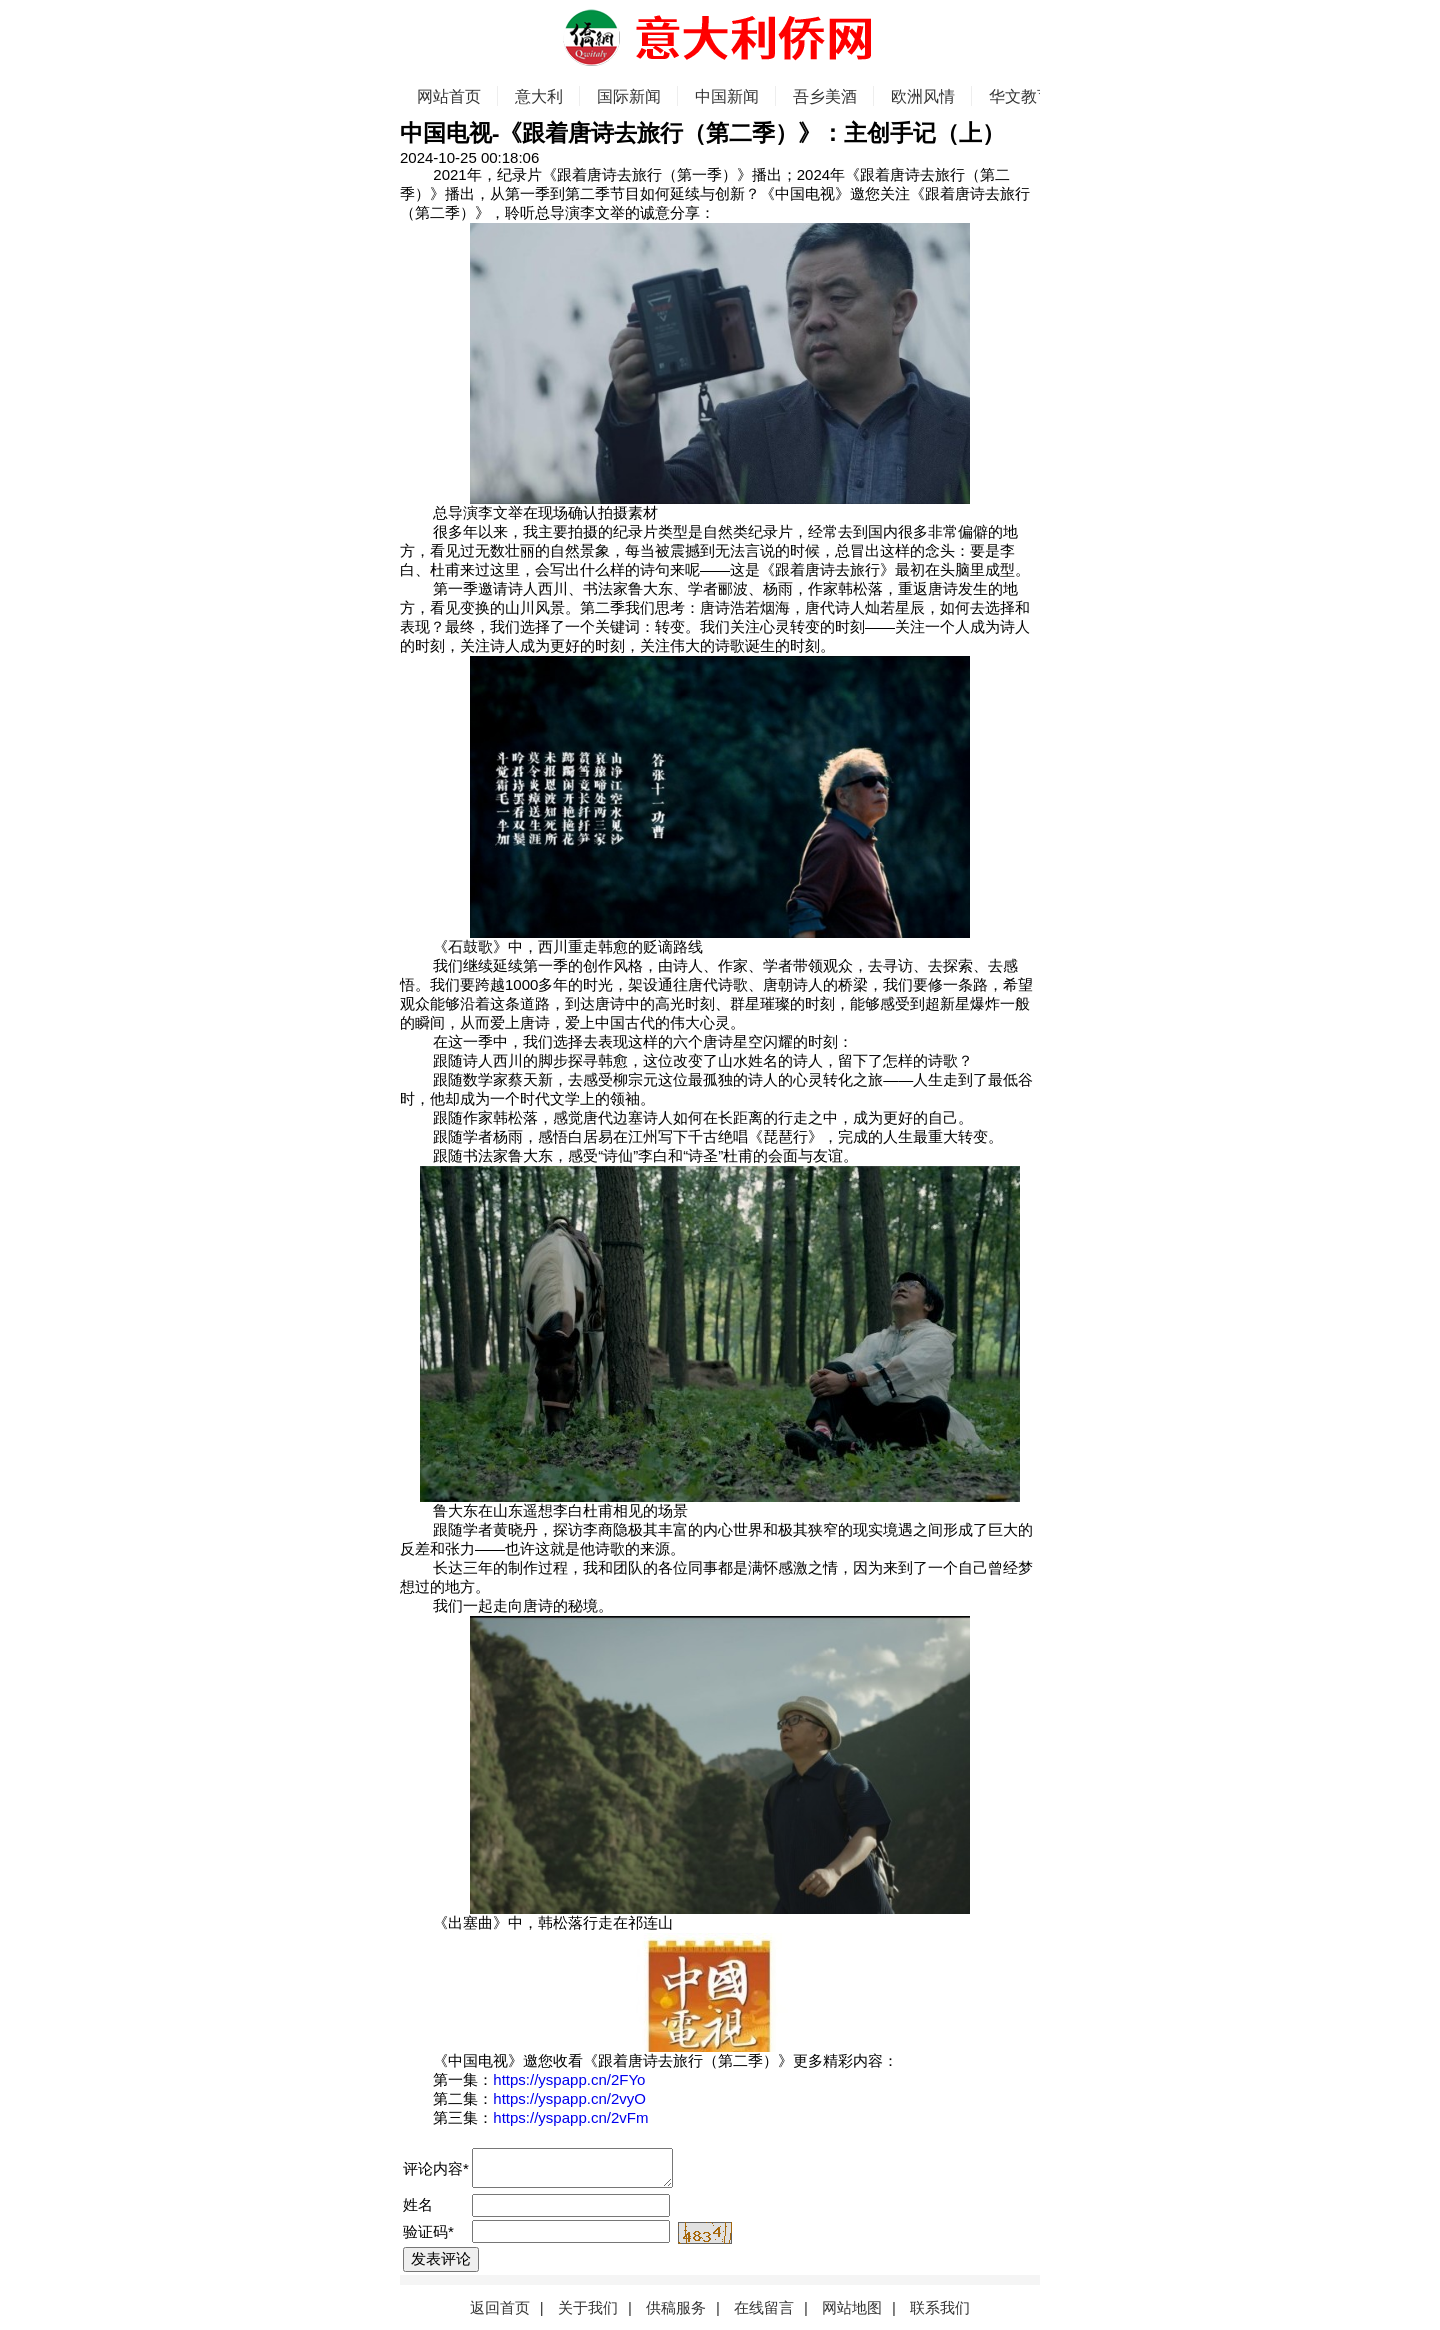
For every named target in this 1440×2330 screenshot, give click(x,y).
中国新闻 (727, 96)
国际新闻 (629, 96)
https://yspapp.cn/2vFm (570, 2117)
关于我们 (588, 2307)
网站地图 (852, 2307)
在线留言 (764, 2307)
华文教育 (1021, 96)
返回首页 (500, 2307)
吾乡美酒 (825, 96)
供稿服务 (676, 2307)
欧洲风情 (923, 96)
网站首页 (449, 96)
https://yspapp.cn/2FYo (569, 2079)
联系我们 (940, 2307)
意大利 (539, 96)
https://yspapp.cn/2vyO (569, 2098)
